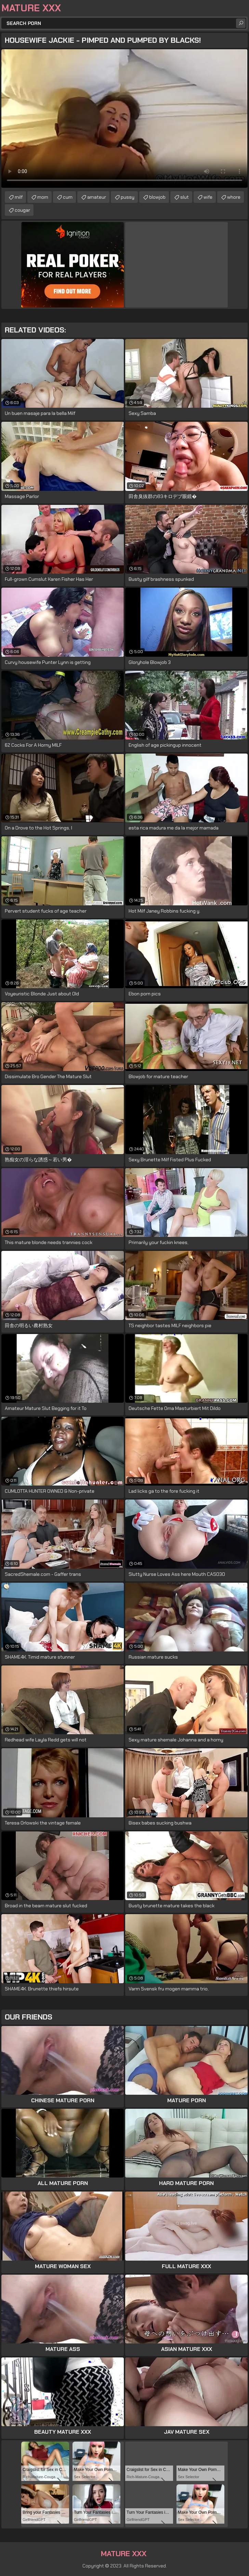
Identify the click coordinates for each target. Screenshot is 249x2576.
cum (68, 197)
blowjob (157, 197)
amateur (96, 197)
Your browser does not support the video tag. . (124, 118)
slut (184, 197)
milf (19, 197)
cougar (22, 210)
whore (233, 197)
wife (208, 197)
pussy (127, 197)
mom (42, 197)
